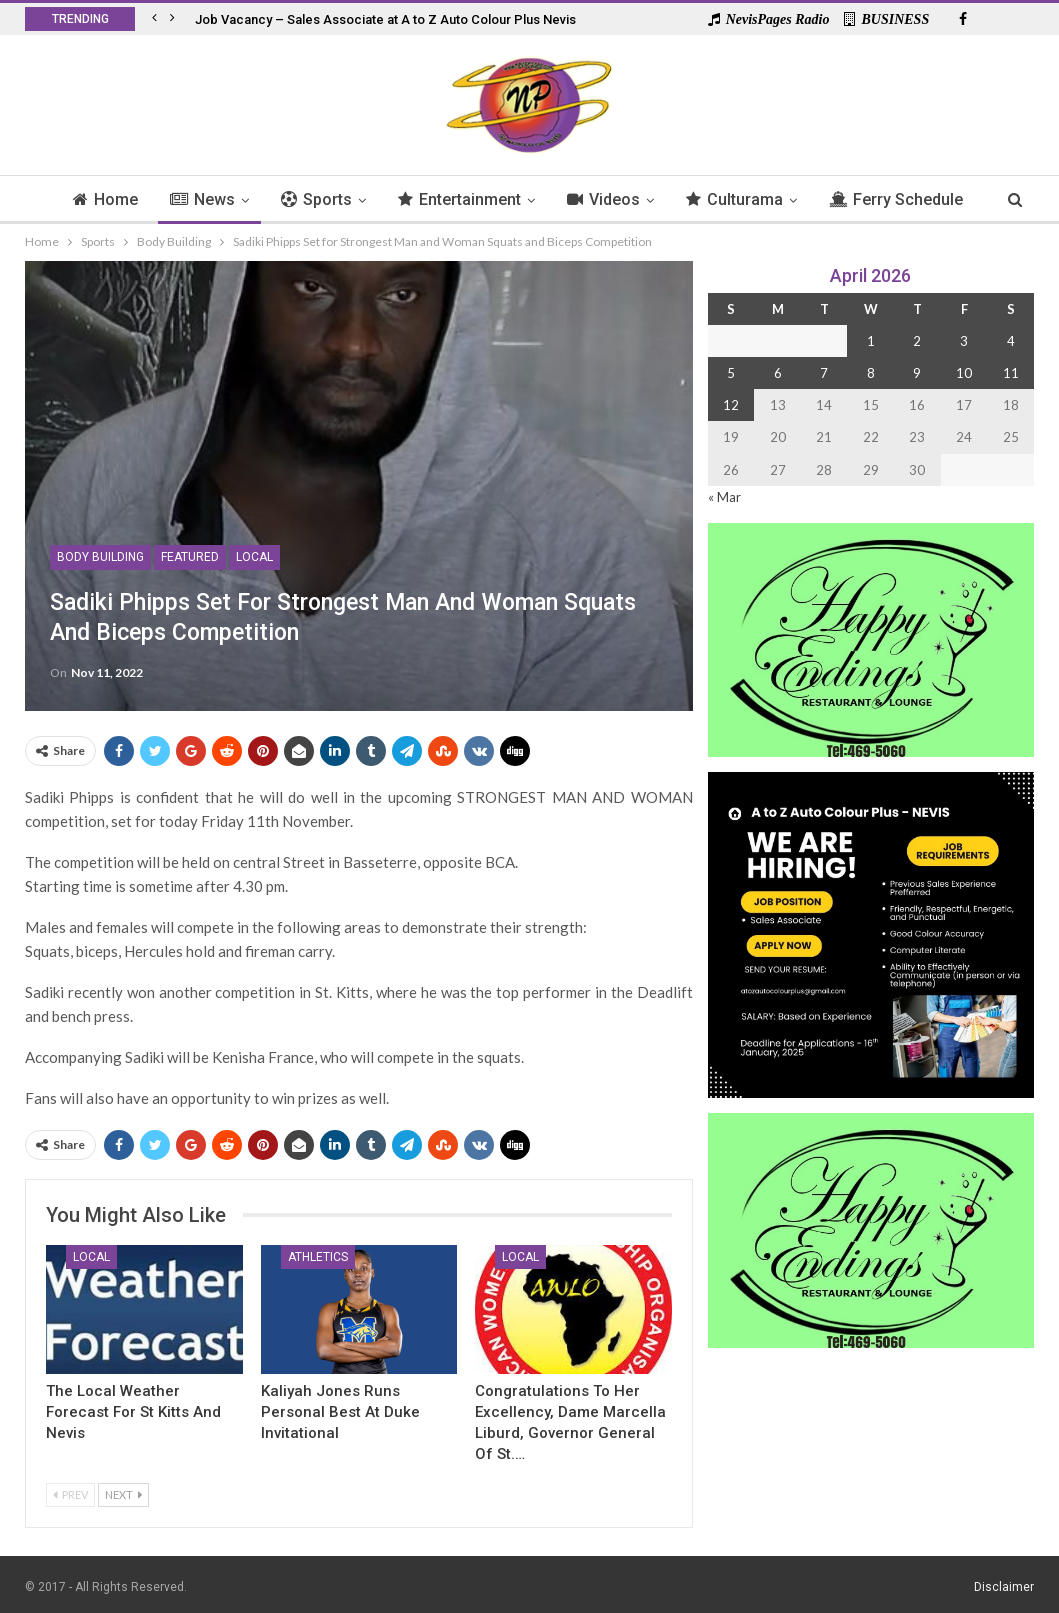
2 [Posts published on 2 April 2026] (917, 341)
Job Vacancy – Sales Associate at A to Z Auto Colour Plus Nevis (385, 19)
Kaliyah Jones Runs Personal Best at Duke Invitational (340, 1412)
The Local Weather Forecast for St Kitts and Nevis (133, 1412)
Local (254, 557)
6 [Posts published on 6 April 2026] (778, 373)
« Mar (724, 497)
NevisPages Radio (769, 19)
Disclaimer (1004, 1587)
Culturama (780, 199)
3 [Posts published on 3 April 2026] (964, 341)
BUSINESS (886, 19)
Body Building (100, 557)
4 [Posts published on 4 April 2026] (1011, 341)
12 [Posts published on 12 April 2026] (731, 405)
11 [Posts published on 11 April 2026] (1011, 373)
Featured (190, 557)
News (236, 199)
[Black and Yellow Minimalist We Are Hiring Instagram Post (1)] (871, 933)
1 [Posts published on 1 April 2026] (871, 341)
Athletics (318, 1257)
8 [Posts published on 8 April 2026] (871, 373)
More (897, 199)
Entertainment (499, 199)
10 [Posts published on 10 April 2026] (964, 373)
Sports (353, 199)
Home (136, 199)
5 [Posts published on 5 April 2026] (731, 373)
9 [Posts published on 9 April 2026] (917, 373)
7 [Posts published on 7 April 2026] (824, 373)
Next (123, 1494)
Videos (646, 199)
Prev (70, 1494)
